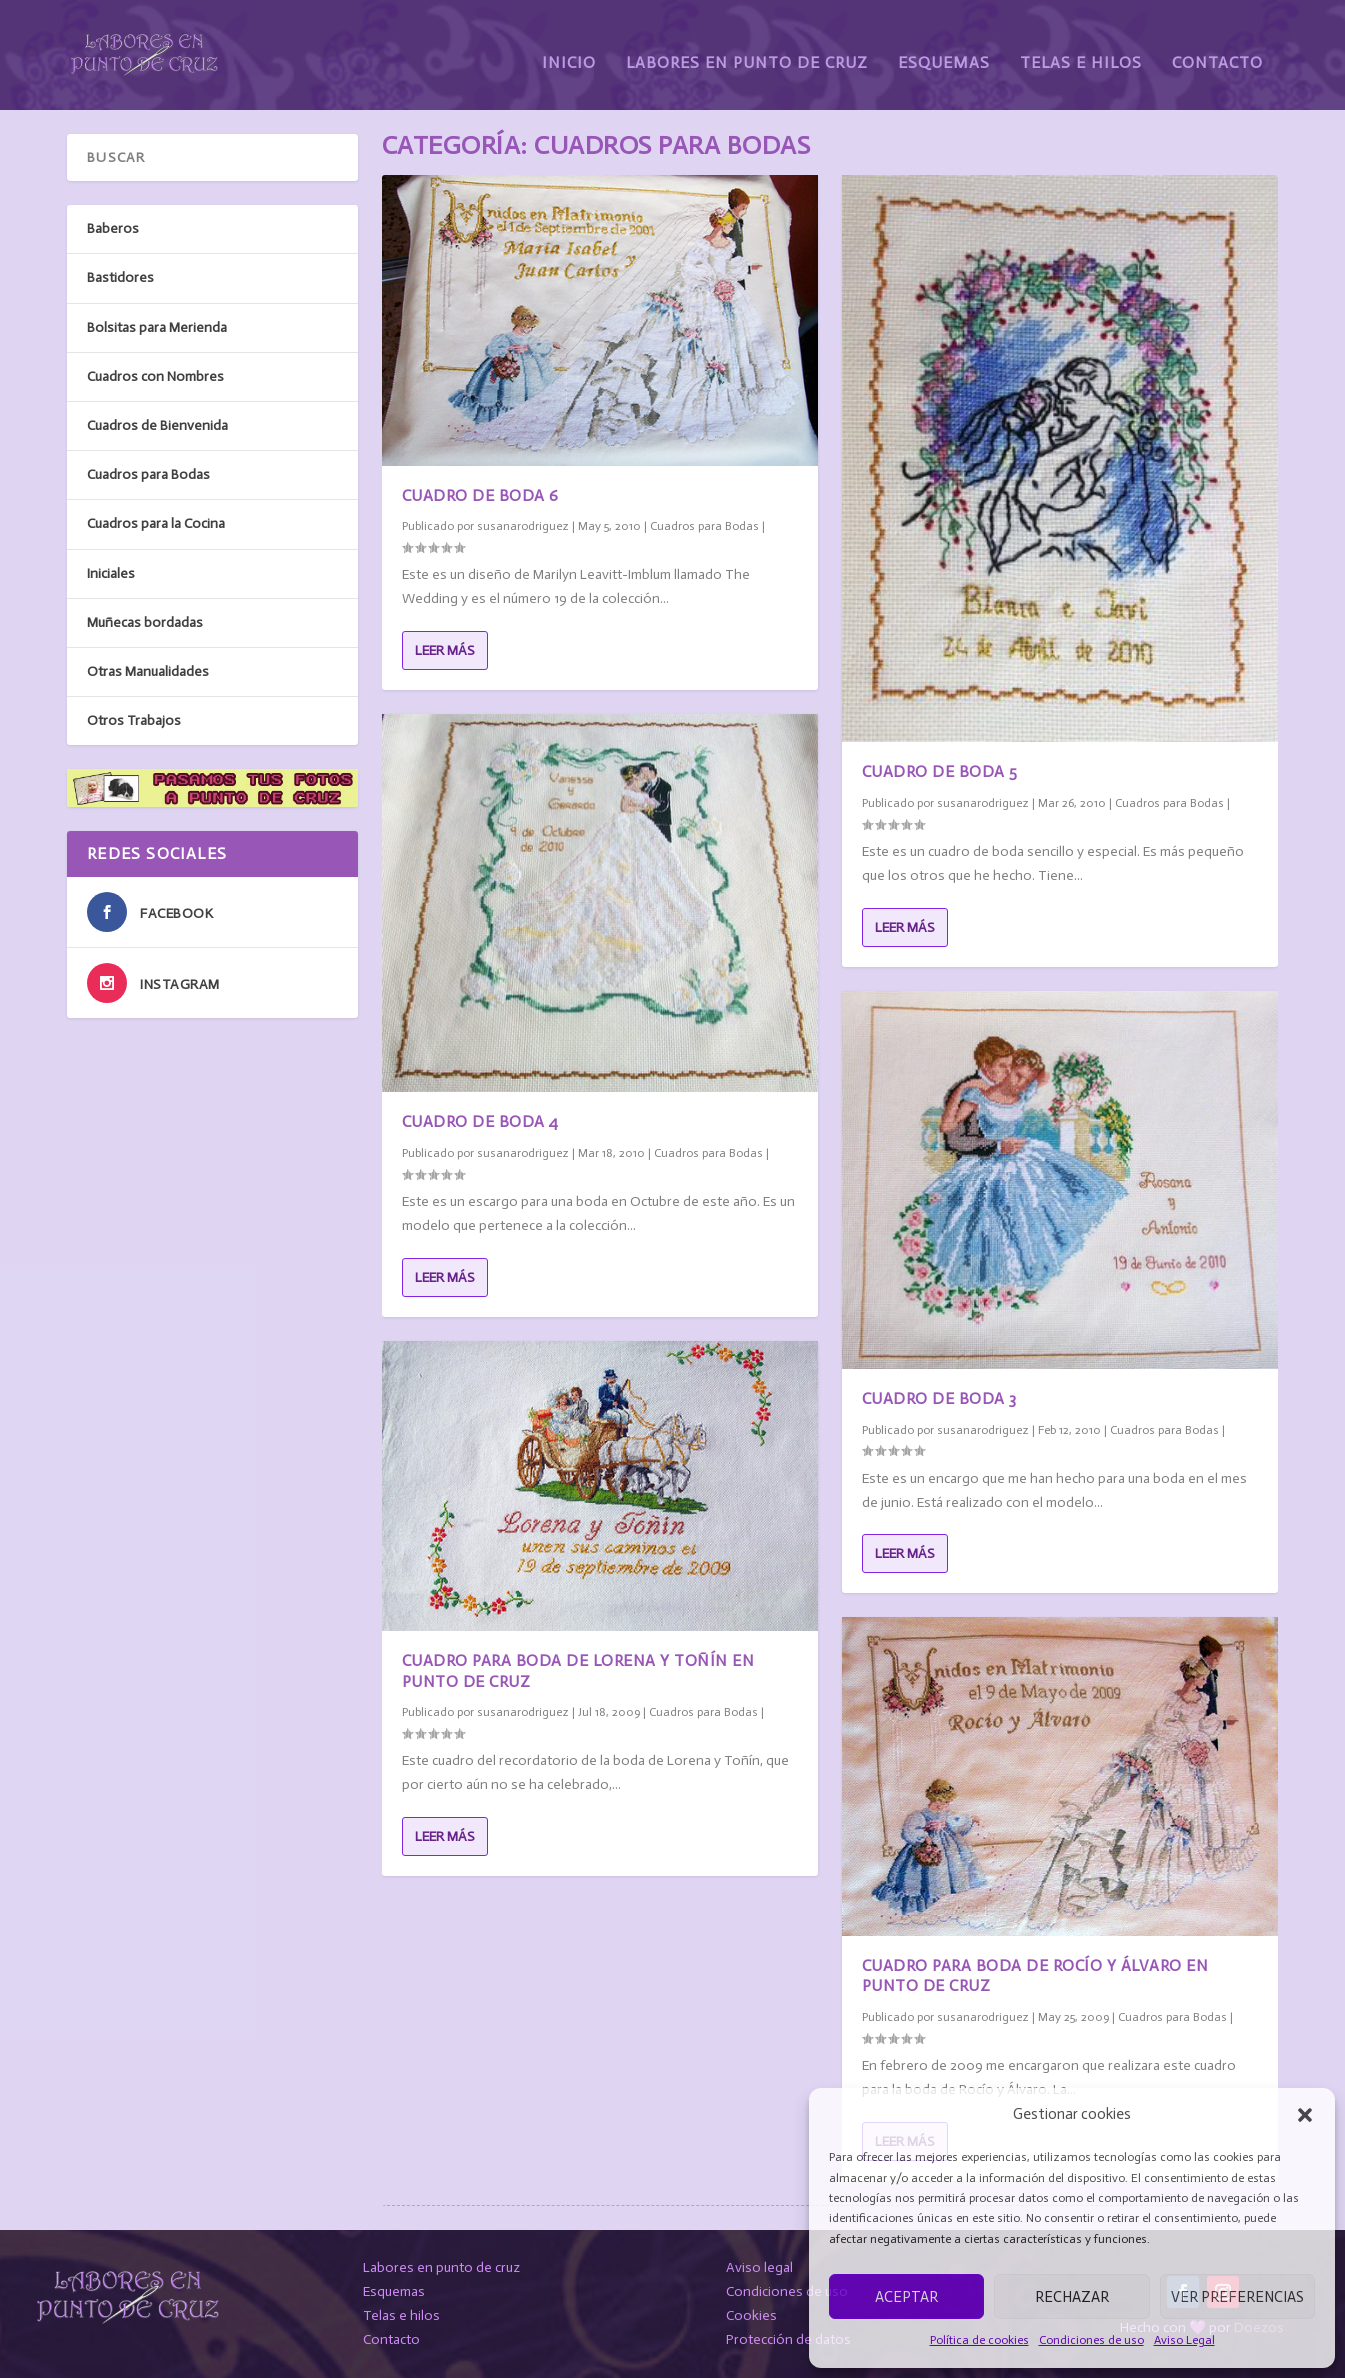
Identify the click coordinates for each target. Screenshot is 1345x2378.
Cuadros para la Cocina (156, 523)
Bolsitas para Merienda (157, 326)
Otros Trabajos (134, 720)
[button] (1305, 2115)
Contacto (1217, 47)
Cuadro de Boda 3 (939, 1398)
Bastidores (120, 277)
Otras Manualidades (148, 671)
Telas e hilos (401, 2315)
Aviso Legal (1184, 2340)
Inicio (569, 47)
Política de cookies (979, 2340)
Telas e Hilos (1081, 47)
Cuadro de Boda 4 (480, 1121)
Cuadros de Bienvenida (157, 425)
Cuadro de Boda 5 (940, 771)
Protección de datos (788, 2339)
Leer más (445, 649)
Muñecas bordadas (145, 621)
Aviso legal (759, 2267)
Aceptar (906, 2297)
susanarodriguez (523, 526)
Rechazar (1072, 2297)
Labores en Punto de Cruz (747, 47)
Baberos (113, 228)
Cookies (751, 2315)
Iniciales (111, 572)
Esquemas (944, 47)
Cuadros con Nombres (155, 376)
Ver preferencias (1237, 2297)
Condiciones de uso (1091, 2340)
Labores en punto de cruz (441, 2267)
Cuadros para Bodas (704, 526)
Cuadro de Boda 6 (480, 494)
